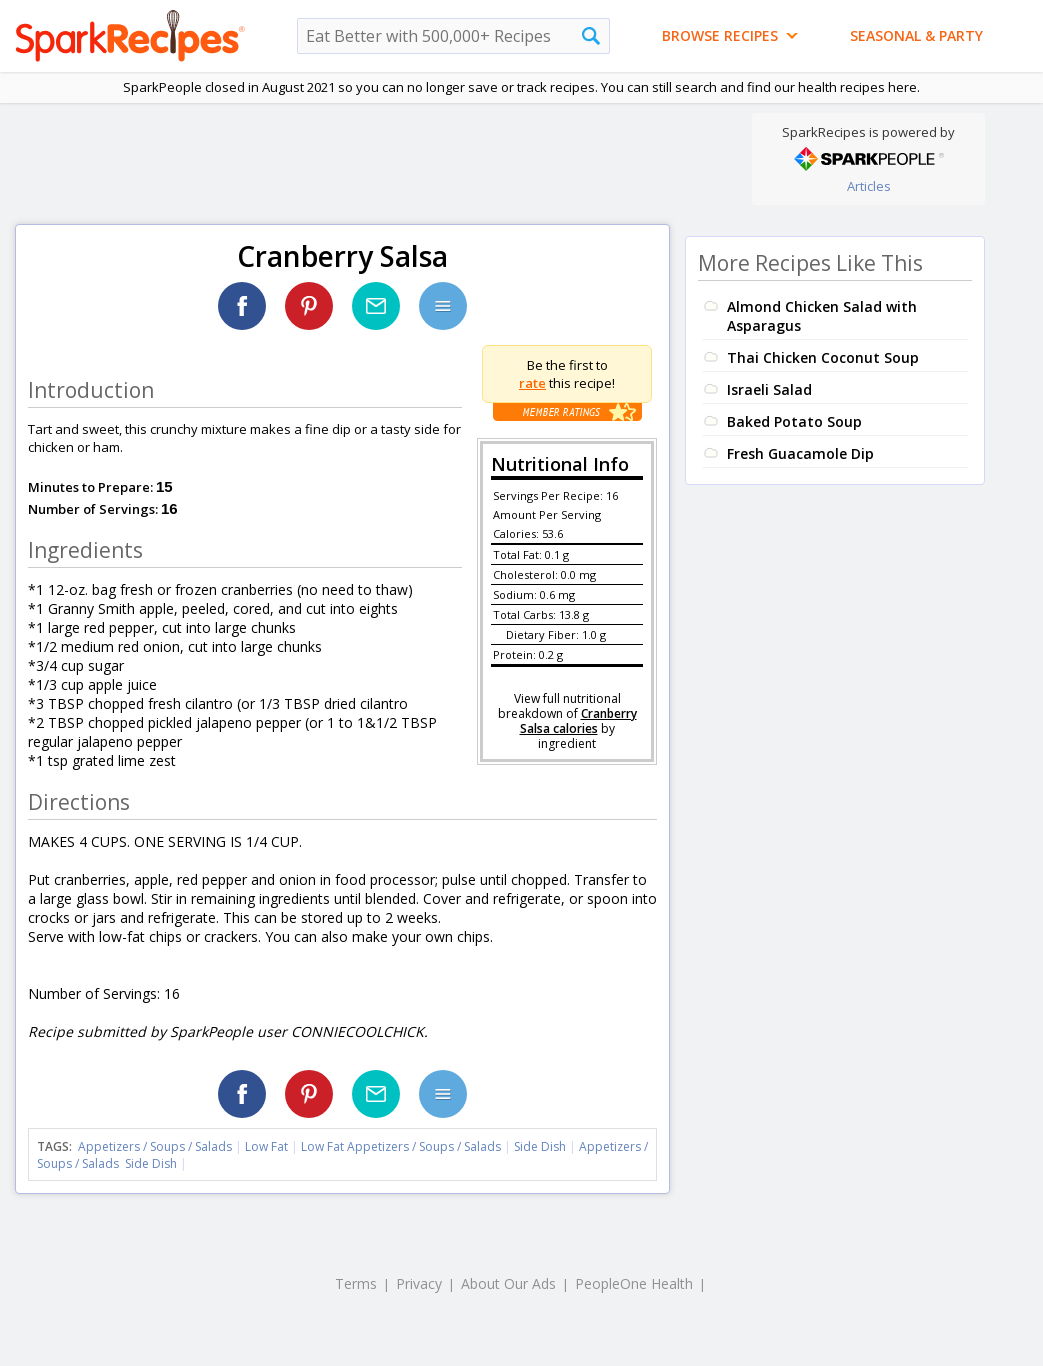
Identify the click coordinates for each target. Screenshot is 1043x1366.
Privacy (419, 1283)
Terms (356, 1283)
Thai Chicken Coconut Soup (823, 357)
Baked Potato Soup (794, 421)
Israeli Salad (769, 389)
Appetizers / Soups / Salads (156, 1146)
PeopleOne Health (634, 1283)
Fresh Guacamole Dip (800, 453)
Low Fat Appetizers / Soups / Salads (402, 1146)
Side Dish (540, 1146)
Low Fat (266, 1146)
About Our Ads (508, 1283)
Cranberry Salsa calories (578, 721)
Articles (869, 186)
